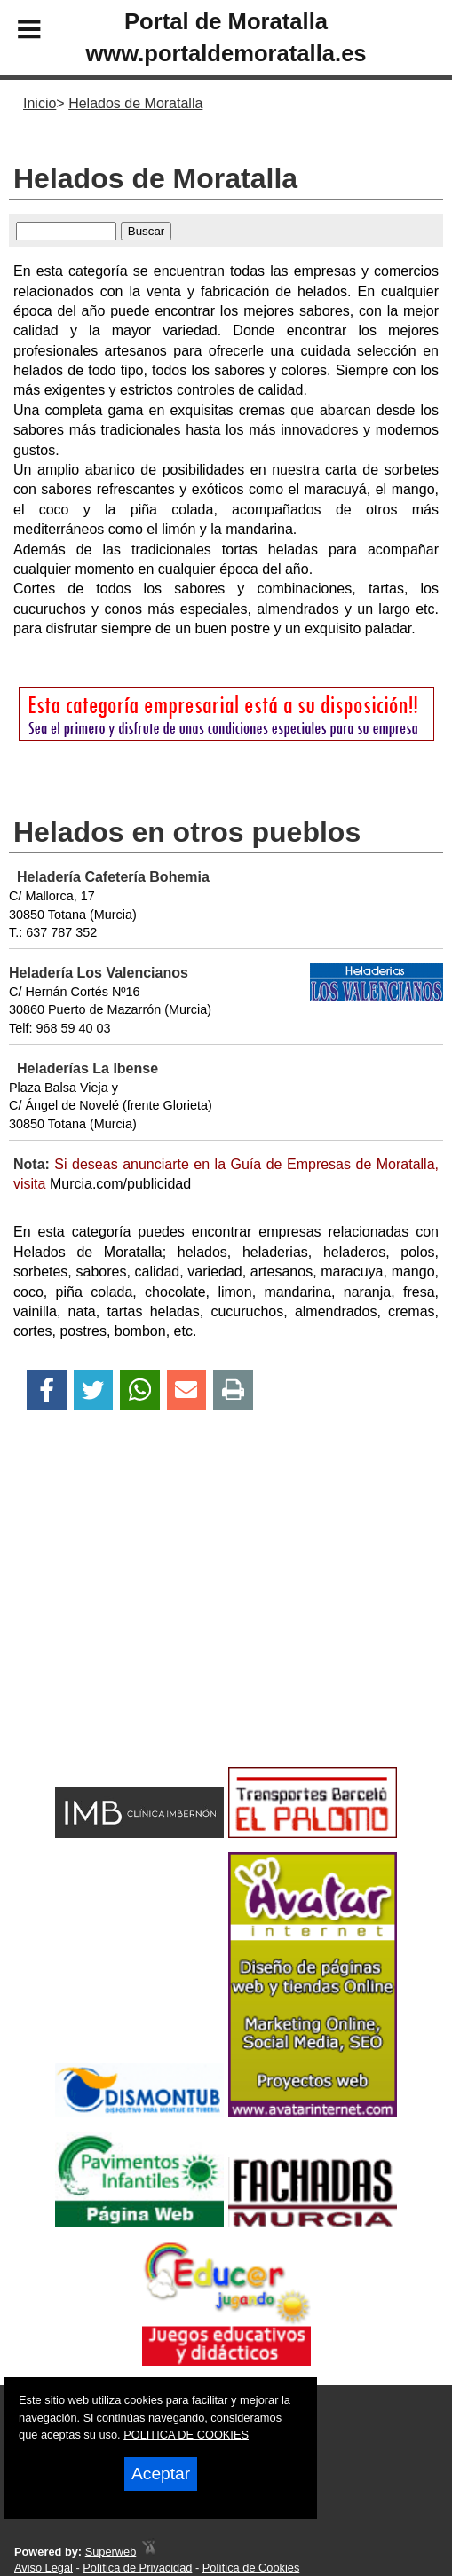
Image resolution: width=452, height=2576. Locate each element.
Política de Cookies (251, 2567)
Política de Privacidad (137, 2567)
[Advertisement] (226, 1620)
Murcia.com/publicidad (120, 1183)
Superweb (111, 2551)
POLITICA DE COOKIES (186, 2434)
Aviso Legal (43, 2567)
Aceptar (160, 2473)
